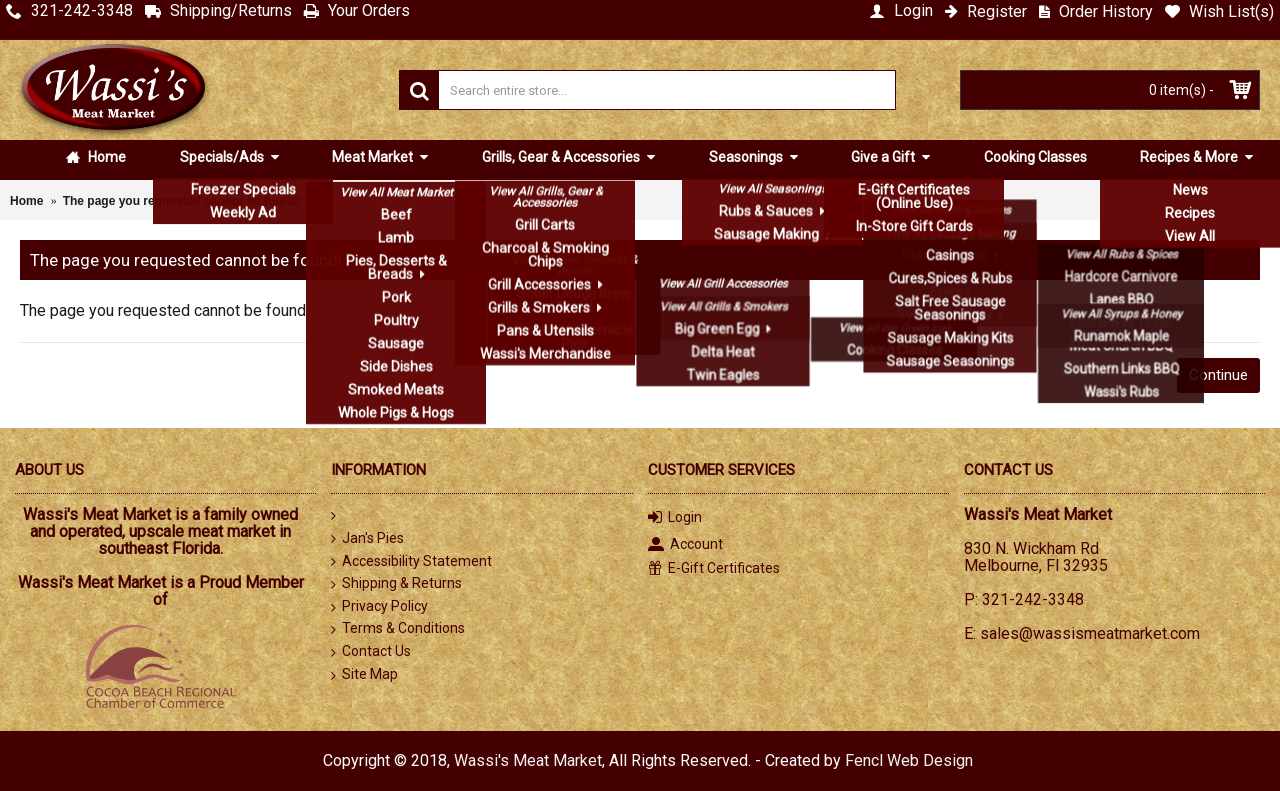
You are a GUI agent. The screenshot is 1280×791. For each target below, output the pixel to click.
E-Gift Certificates (714, 568)
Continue (1218, 375)
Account (685, 545)
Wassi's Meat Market (528, 760)
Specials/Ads (223, 157)
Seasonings (747, 157)
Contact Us (371, 652)
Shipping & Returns (396, 584)
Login (675, 518)
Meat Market (374, 157)
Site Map (364, 675)
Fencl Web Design (909, 760)
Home (96, 157)
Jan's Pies (367, 538)
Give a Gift (884, 157)
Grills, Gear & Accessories (562, 157)
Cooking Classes (1035, 157)
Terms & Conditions (398, 629)
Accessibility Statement (411, 561)
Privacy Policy (379, 607)
